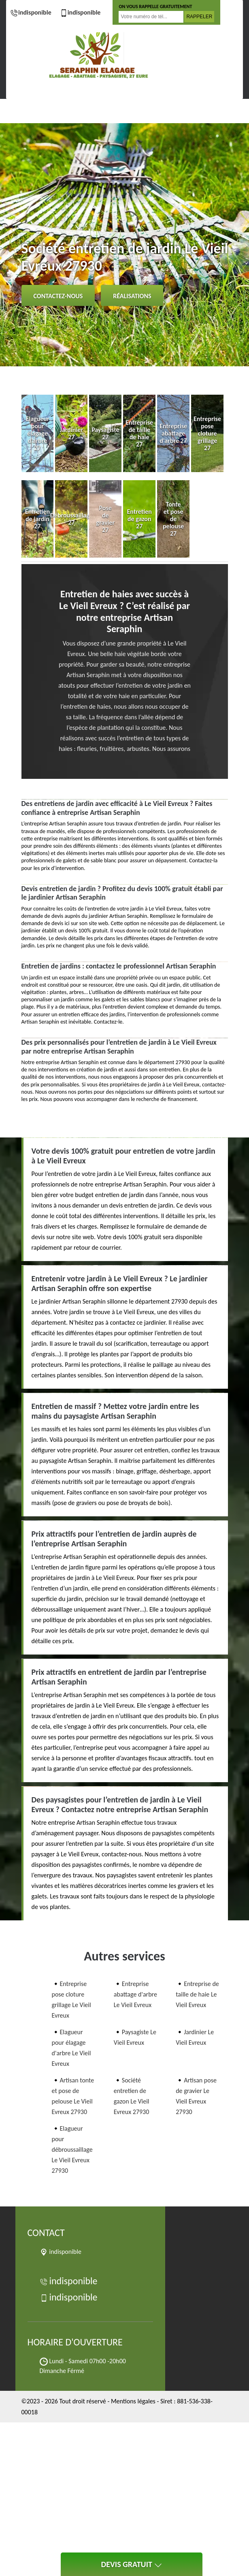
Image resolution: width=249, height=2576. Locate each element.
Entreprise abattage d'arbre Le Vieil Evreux (135, 1994)
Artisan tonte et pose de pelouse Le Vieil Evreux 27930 (73, 2096)
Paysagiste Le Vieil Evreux (135, 2037)
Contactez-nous (58, 296)
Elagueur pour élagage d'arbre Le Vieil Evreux (71, 2047)
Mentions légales (133, 2401)
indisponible (30, 12)
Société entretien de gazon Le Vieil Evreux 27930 (131, 2096)
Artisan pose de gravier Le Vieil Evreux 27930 (196, 2096)
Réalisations (132, 296)
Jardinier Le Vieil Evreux (195, 2037)
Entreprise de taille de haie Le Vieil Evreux (197, 1994)
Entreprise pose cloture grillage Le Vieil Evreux (71, 1999)
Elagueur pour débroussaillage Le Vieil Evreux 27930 (72, 2149)
